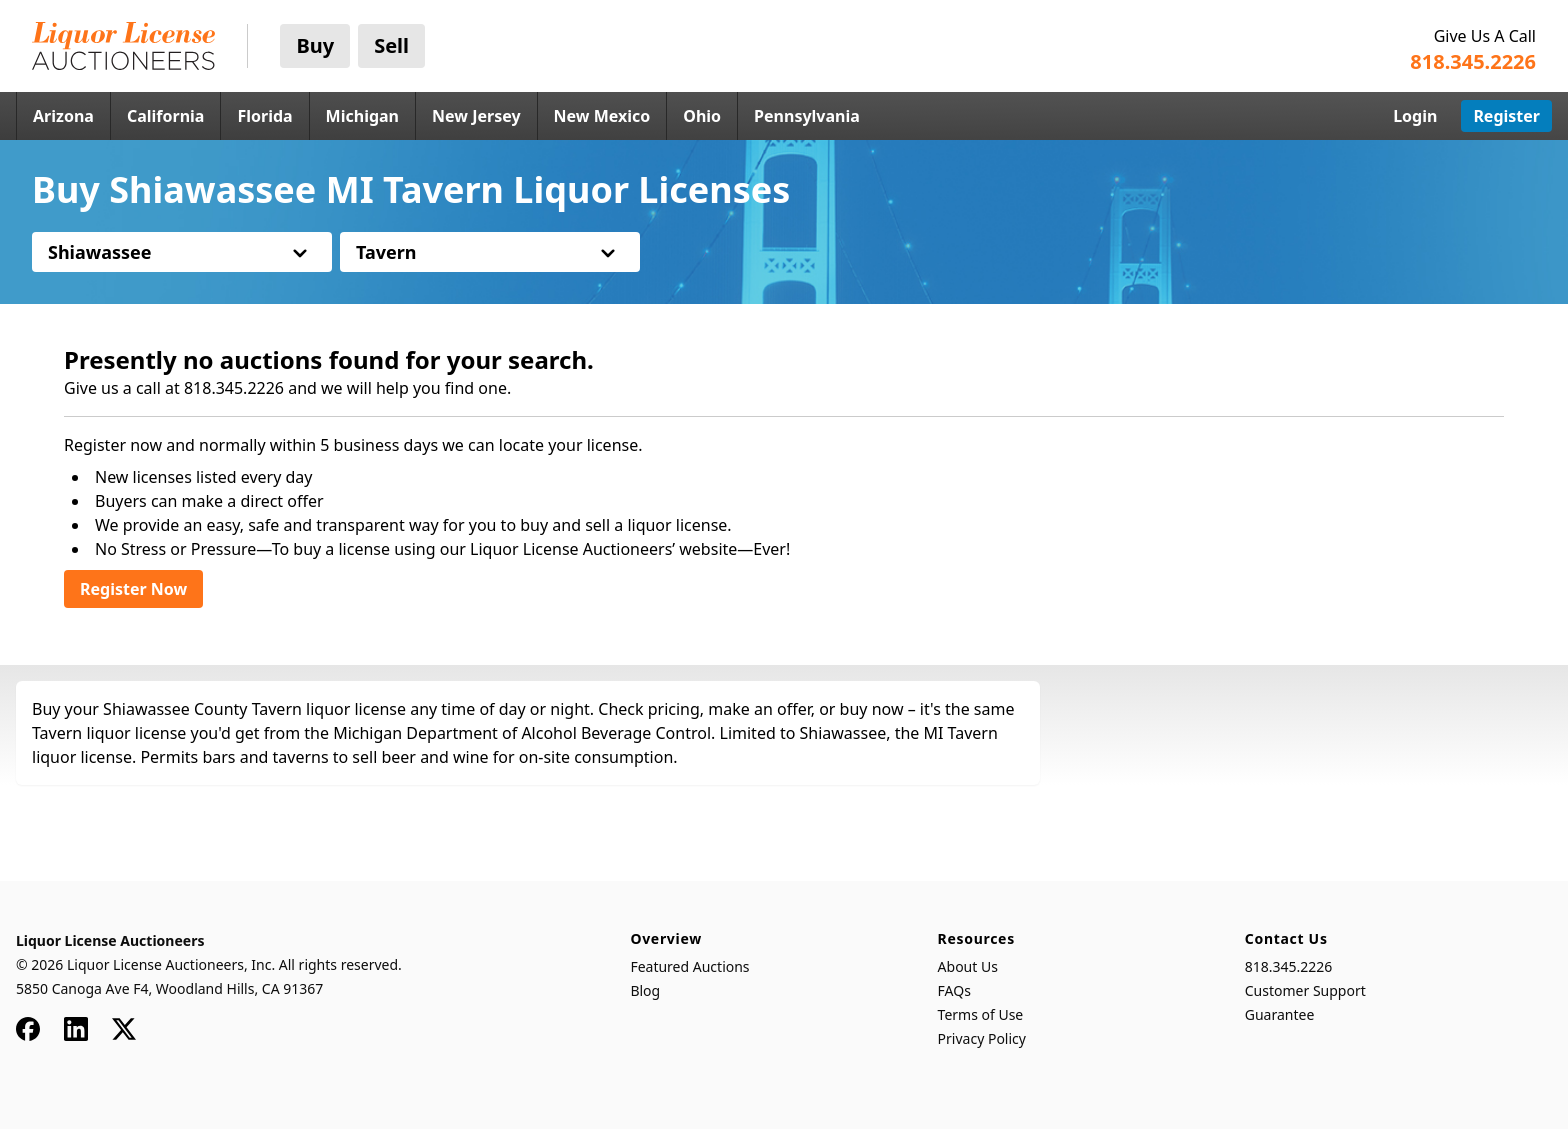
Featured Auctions (689, 966)
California (166, 116)
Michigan (362, 116)
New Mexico (602, 116)
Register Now (133, 589)
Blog (645, 990)
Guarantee (1280, 1014)
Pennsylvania (807, 116)
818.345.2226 (1289, 966)
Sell (391, 45)
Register (1506, 116)
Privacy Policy (982, 1038)
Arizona (63, 116)
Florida (264, 116)
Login (1415, 116)
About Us (968, 966)
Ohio (702, 116)
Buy (315, 45)
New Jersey (476, 116)
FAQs (954, 990)
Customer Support (1305, 990)
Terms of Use (981, 1014)
